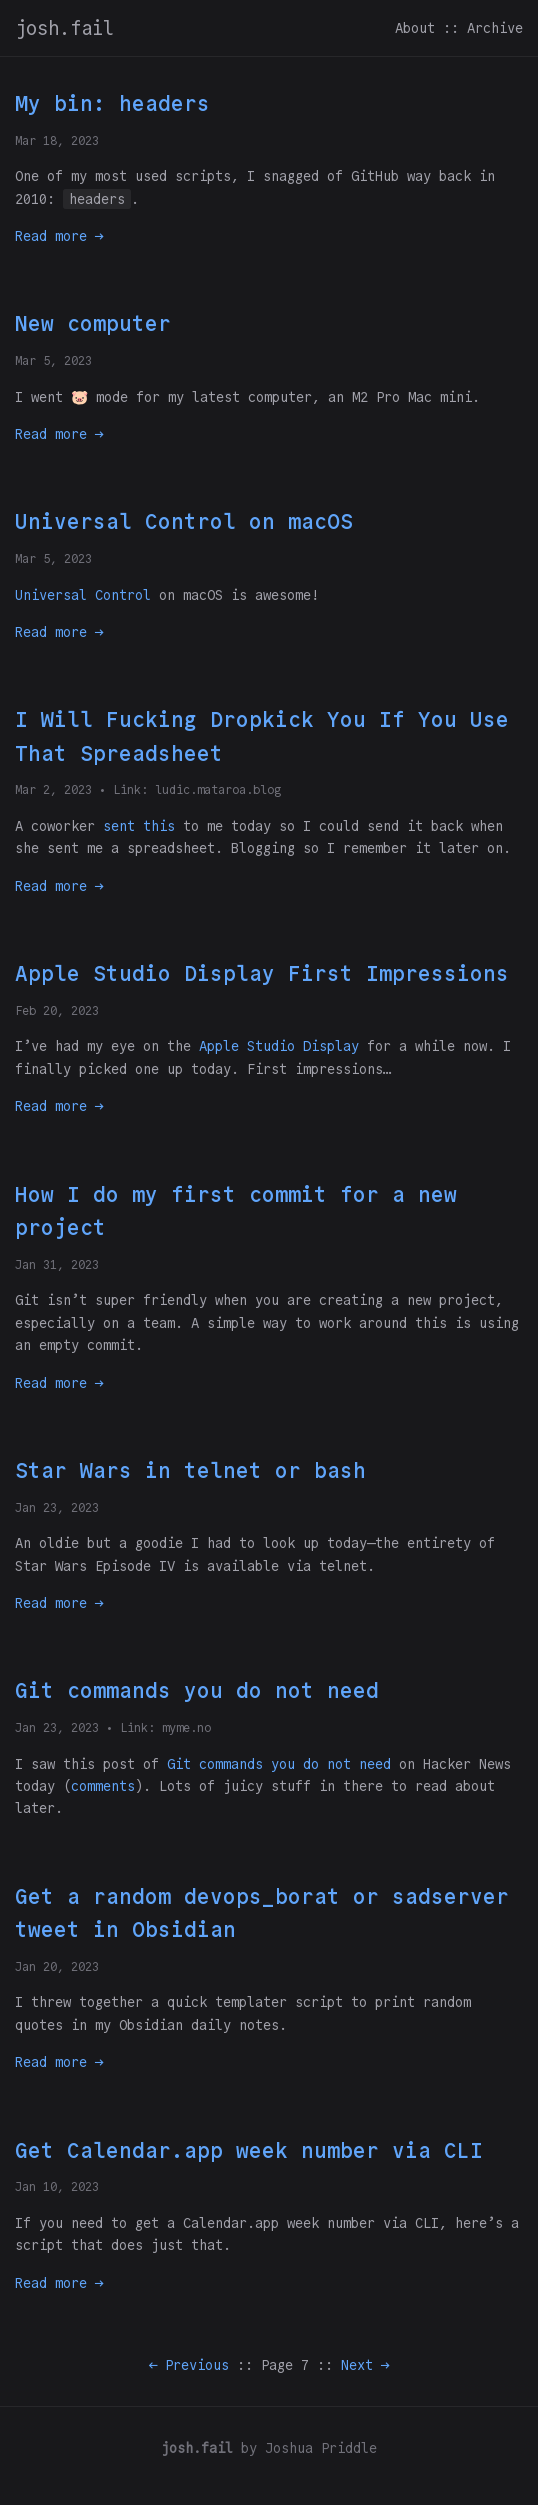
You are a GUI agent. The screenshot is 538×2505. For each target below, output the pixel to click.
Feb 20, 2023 (57, 1010)
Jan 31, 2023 (57, 1264)
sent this (139, 826)
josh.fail (64, 28)
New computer (93, 323)
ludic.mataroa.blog (218, 789)
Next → (365, 2365)
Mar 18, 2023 (57, 140)
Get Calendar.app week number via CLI (249, 2150)
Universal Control (83, 595)
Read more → (59, 236)
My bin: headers (112, 103)
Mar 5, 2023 (53, 360)
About (415, 28)
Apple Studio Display (279, 1046)
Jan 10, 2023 (57, 2186)
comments (103, 1786)
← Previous (189, 2365)
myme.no (186, 1727)
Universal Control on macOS (184, 521)
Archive (495, 28)
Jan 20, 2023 (57, 1966)
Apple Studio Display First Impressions (262, 973)
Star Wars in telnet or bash (190, 1470)
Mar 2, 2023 (53, 789)
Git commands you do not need (197, 1690)
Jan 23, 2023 (57, 1507)
